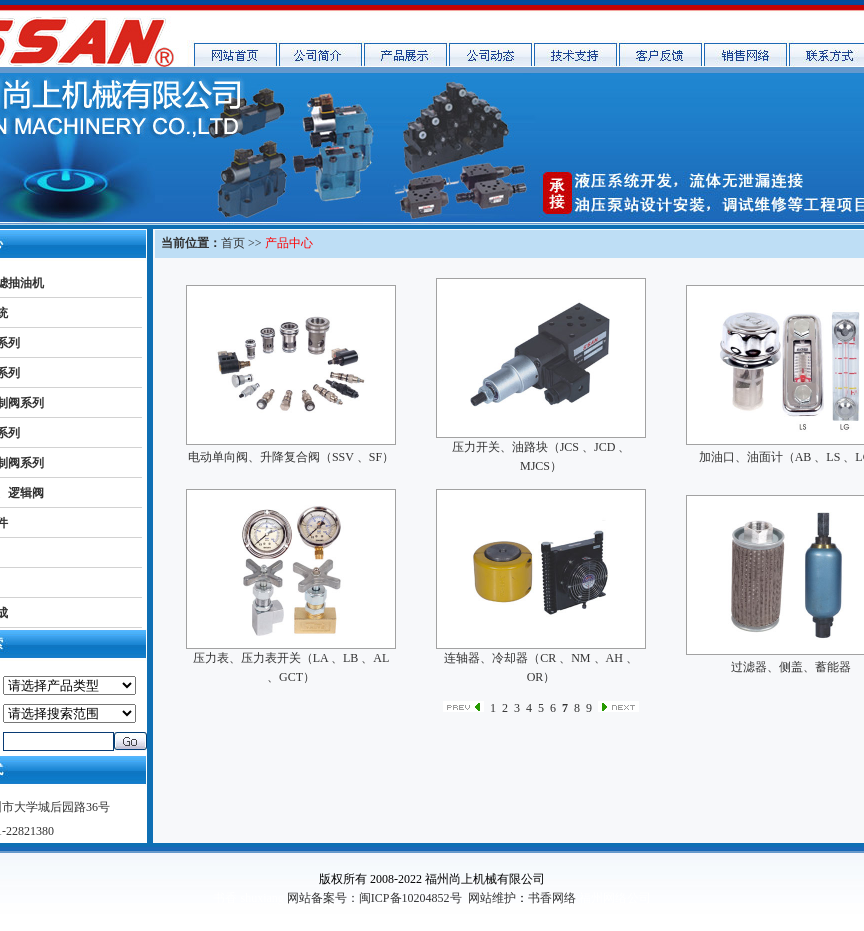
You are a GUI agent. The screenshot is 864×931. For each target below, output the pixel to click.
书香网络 (552, 898)
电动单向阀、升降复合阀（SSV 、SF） (291, 457)
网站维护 (492, 898)
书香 (225, 898)
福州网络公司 (615, 898)
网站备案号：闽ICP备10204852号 (374, 898)
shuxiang (261, 898)
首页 (233, 243)
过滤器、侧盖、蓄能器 (791, 667)
